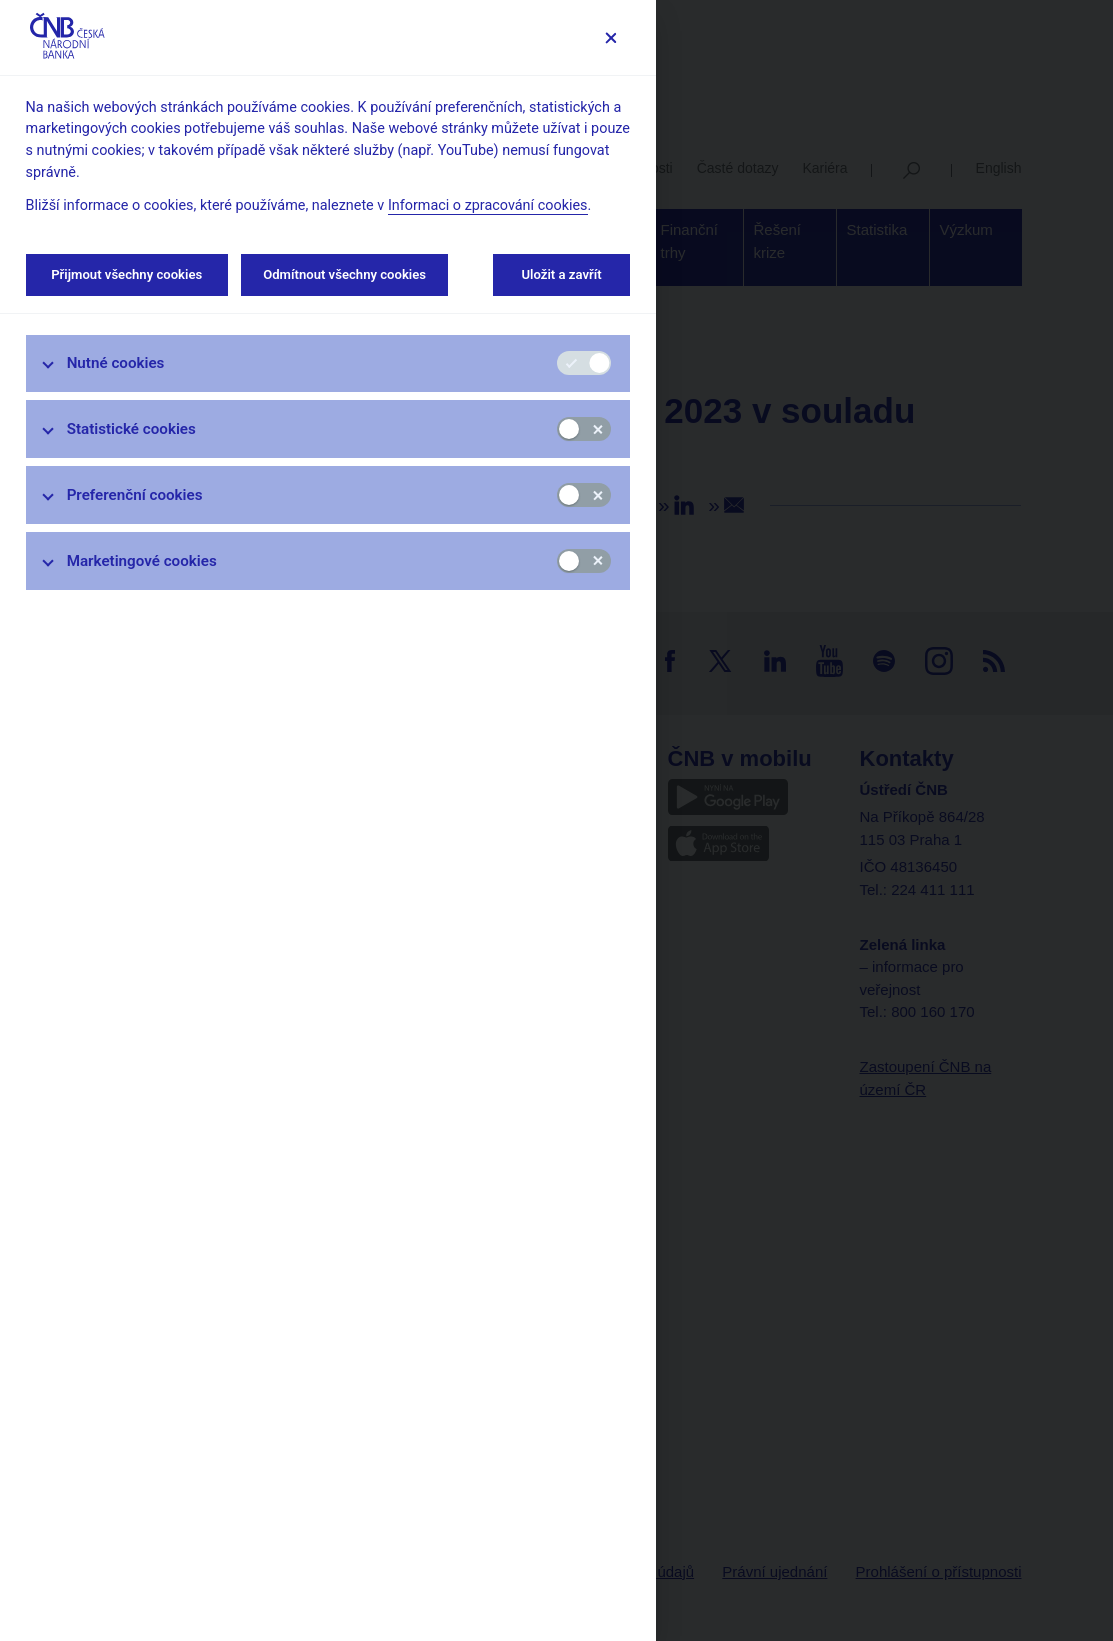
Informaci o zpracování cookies (488, 205)
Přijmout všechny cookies (127, 274)
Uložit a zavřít (561, 274)
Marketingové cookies (142, 561)
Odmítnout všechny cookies (344, 274)
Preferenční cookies (135, 495)
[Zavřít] (610, 37)
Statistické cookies (131, 429)
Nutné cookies (116, 363)
